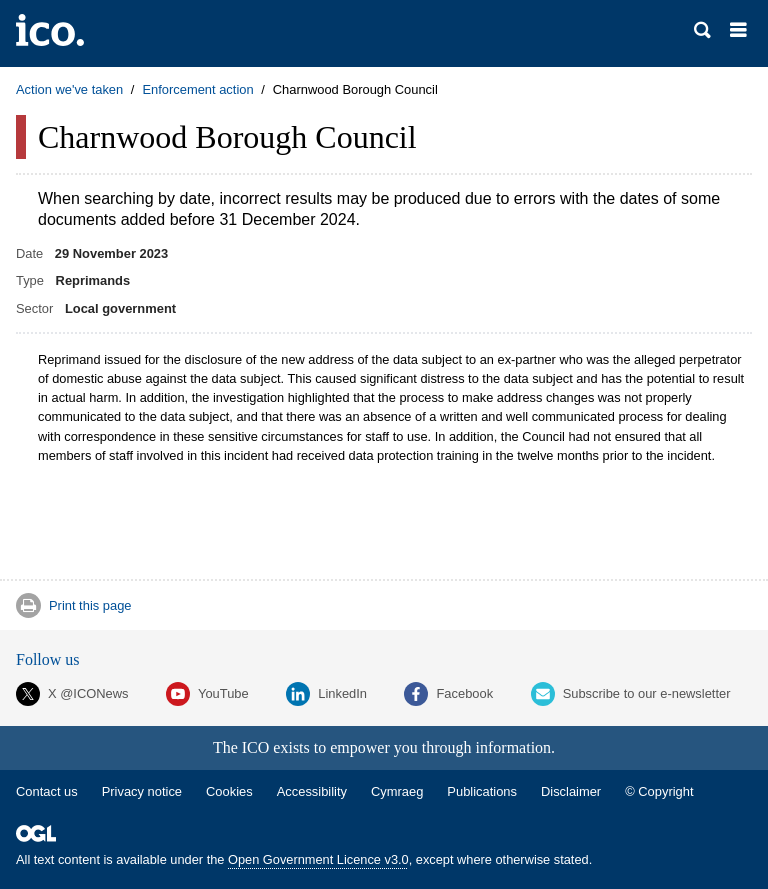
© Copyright (659, 791)
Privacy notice (142, 791)
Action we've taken (69, 89)
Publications (482, 791)
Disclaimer (571, 791)
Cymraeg (397, 791)
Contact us (47, 791)
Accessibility (312, 791)
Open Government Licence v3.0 (318, 859)
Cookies (229, 791)
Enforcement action (197, 89)
